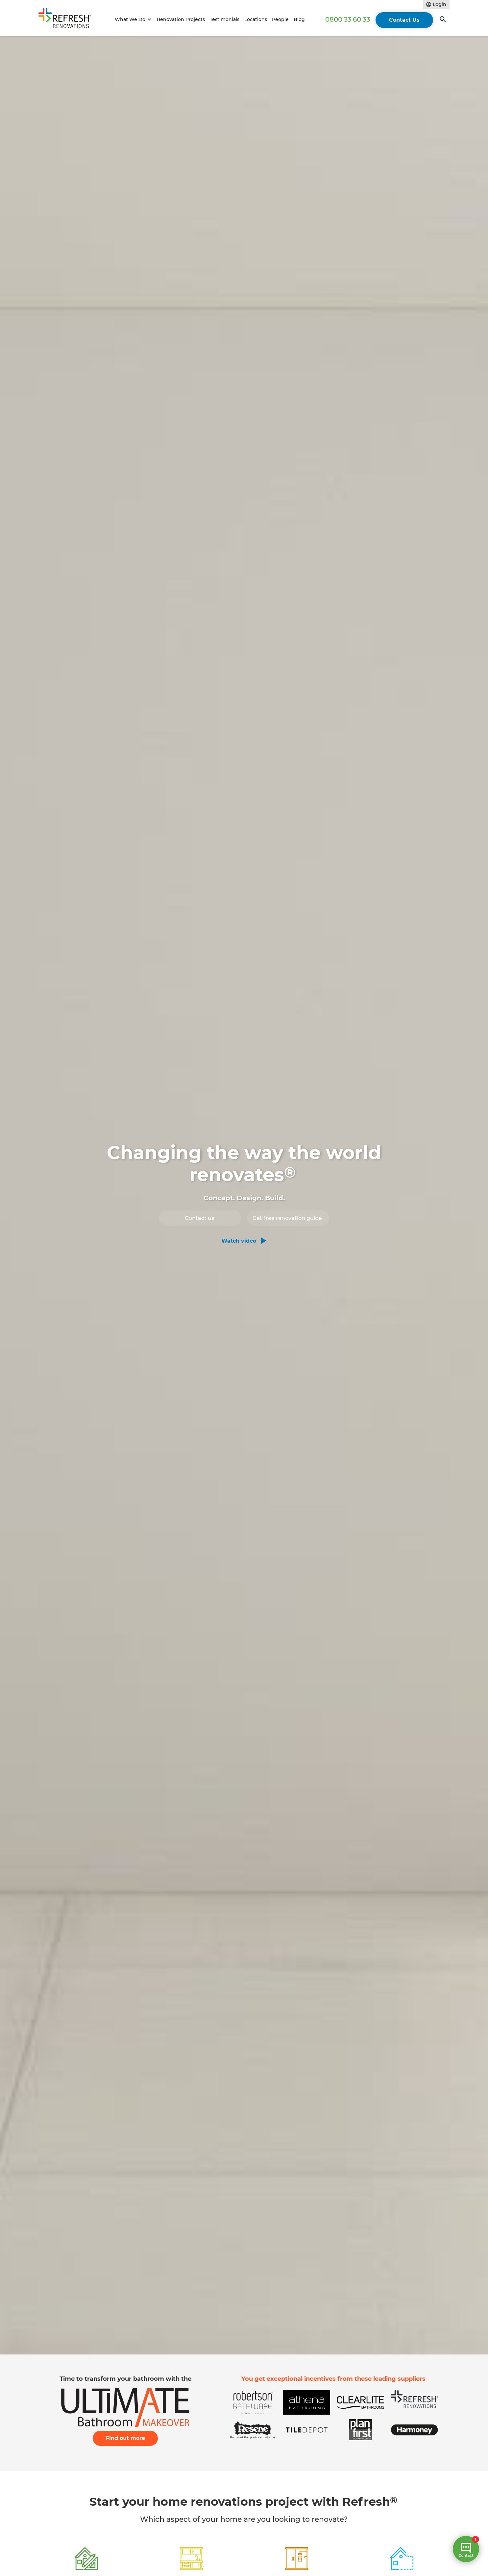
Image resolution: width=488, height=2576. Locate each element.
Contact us (199, 1218)
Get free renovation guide (287, 1218)
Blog (299, 19)
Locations (255, 19)
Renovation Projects (181, 19)
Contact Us (404, 20)
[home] (67, 19)
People (280, 19)
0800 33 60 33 (347, 19)
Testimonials (224, 19)
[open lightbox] (244, 1240)
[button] (132, 19)
